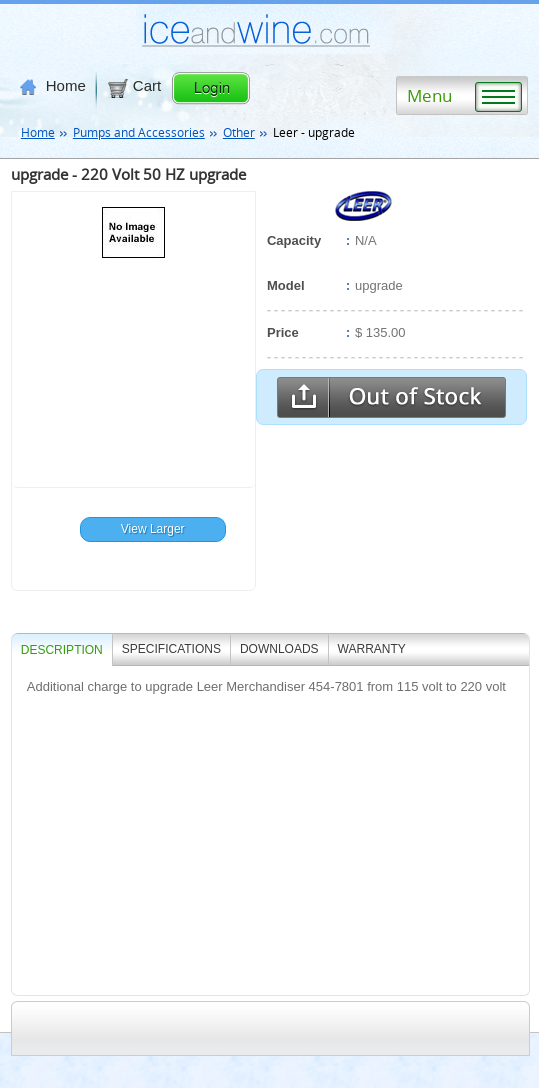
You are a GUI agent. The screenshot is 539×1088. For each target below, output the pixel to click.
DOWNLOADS (279, 649)
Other (239, 132)
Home (53, 86)
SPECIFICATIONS (171, 649)
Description (62, 650)
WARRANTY (372, 649)
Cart (133, 86)
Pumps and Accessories (139, 132)
